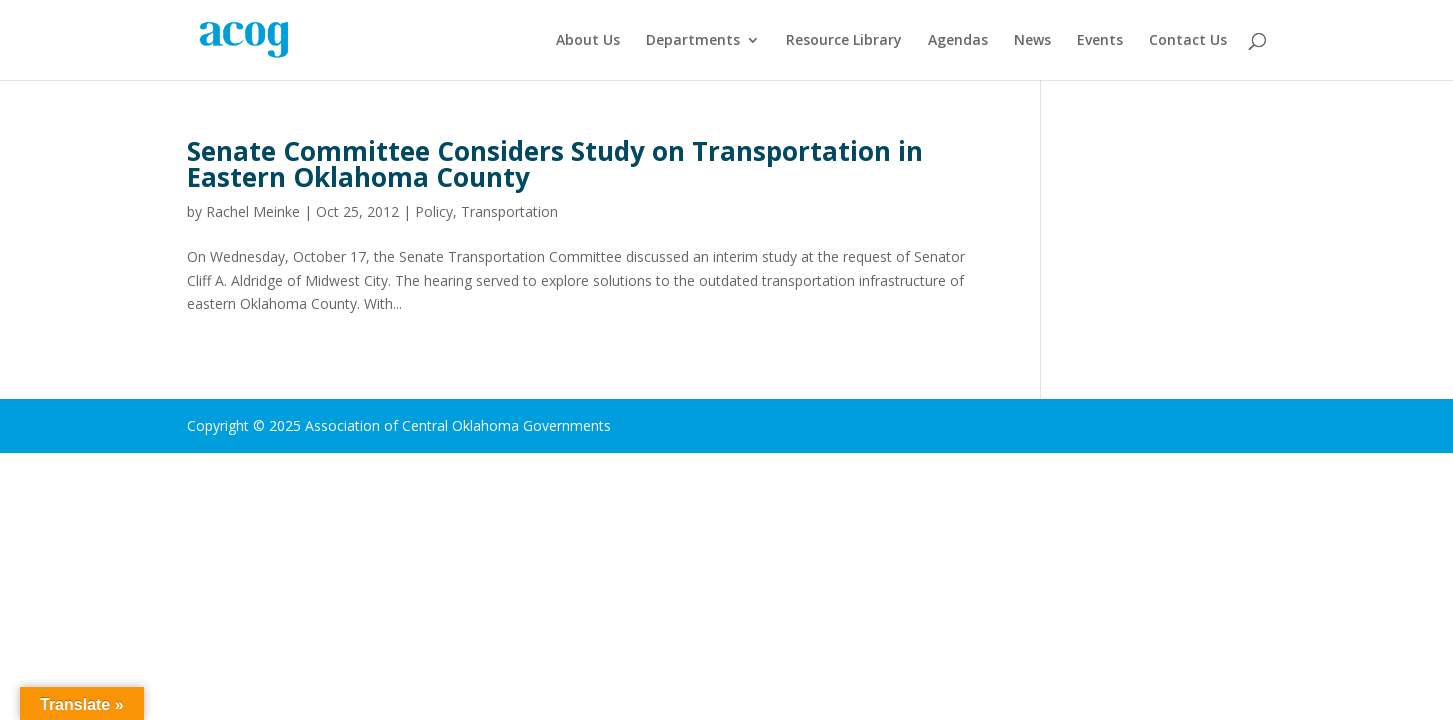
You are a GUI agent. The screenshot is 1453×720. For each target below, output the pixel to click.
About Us (588, 41)
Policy (434, 211)
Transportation (509, 211)
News (1032, 41)
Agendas (958, 41)
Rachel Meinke (253, 211)
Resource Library (844, 41)
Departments (693, 41)
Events (1100, 41)
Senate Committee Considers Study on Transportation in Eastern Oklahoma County (555, 164)
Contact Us (1188, 41)
